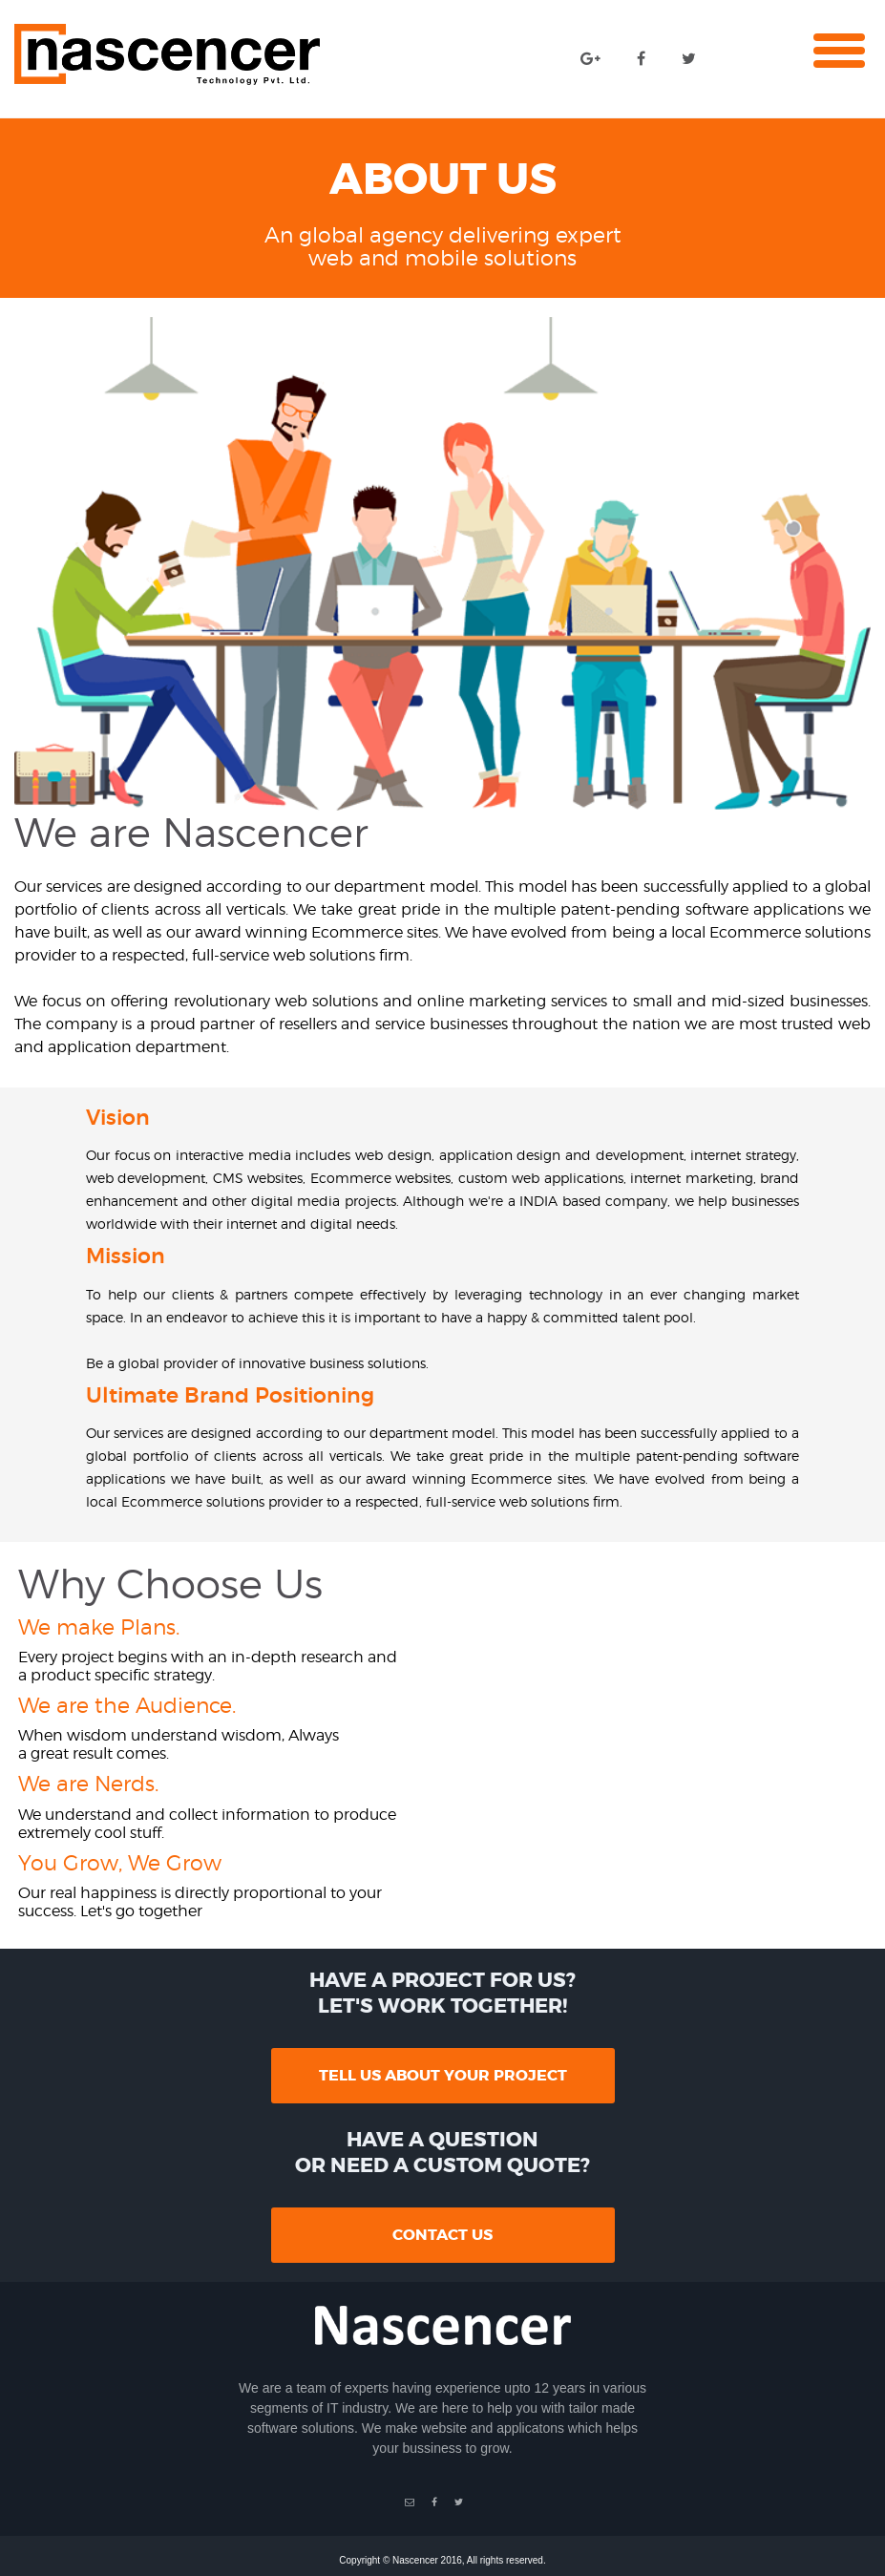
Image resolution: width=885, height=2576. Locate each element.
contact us (442, 2235)
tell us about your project (443, 2075)
